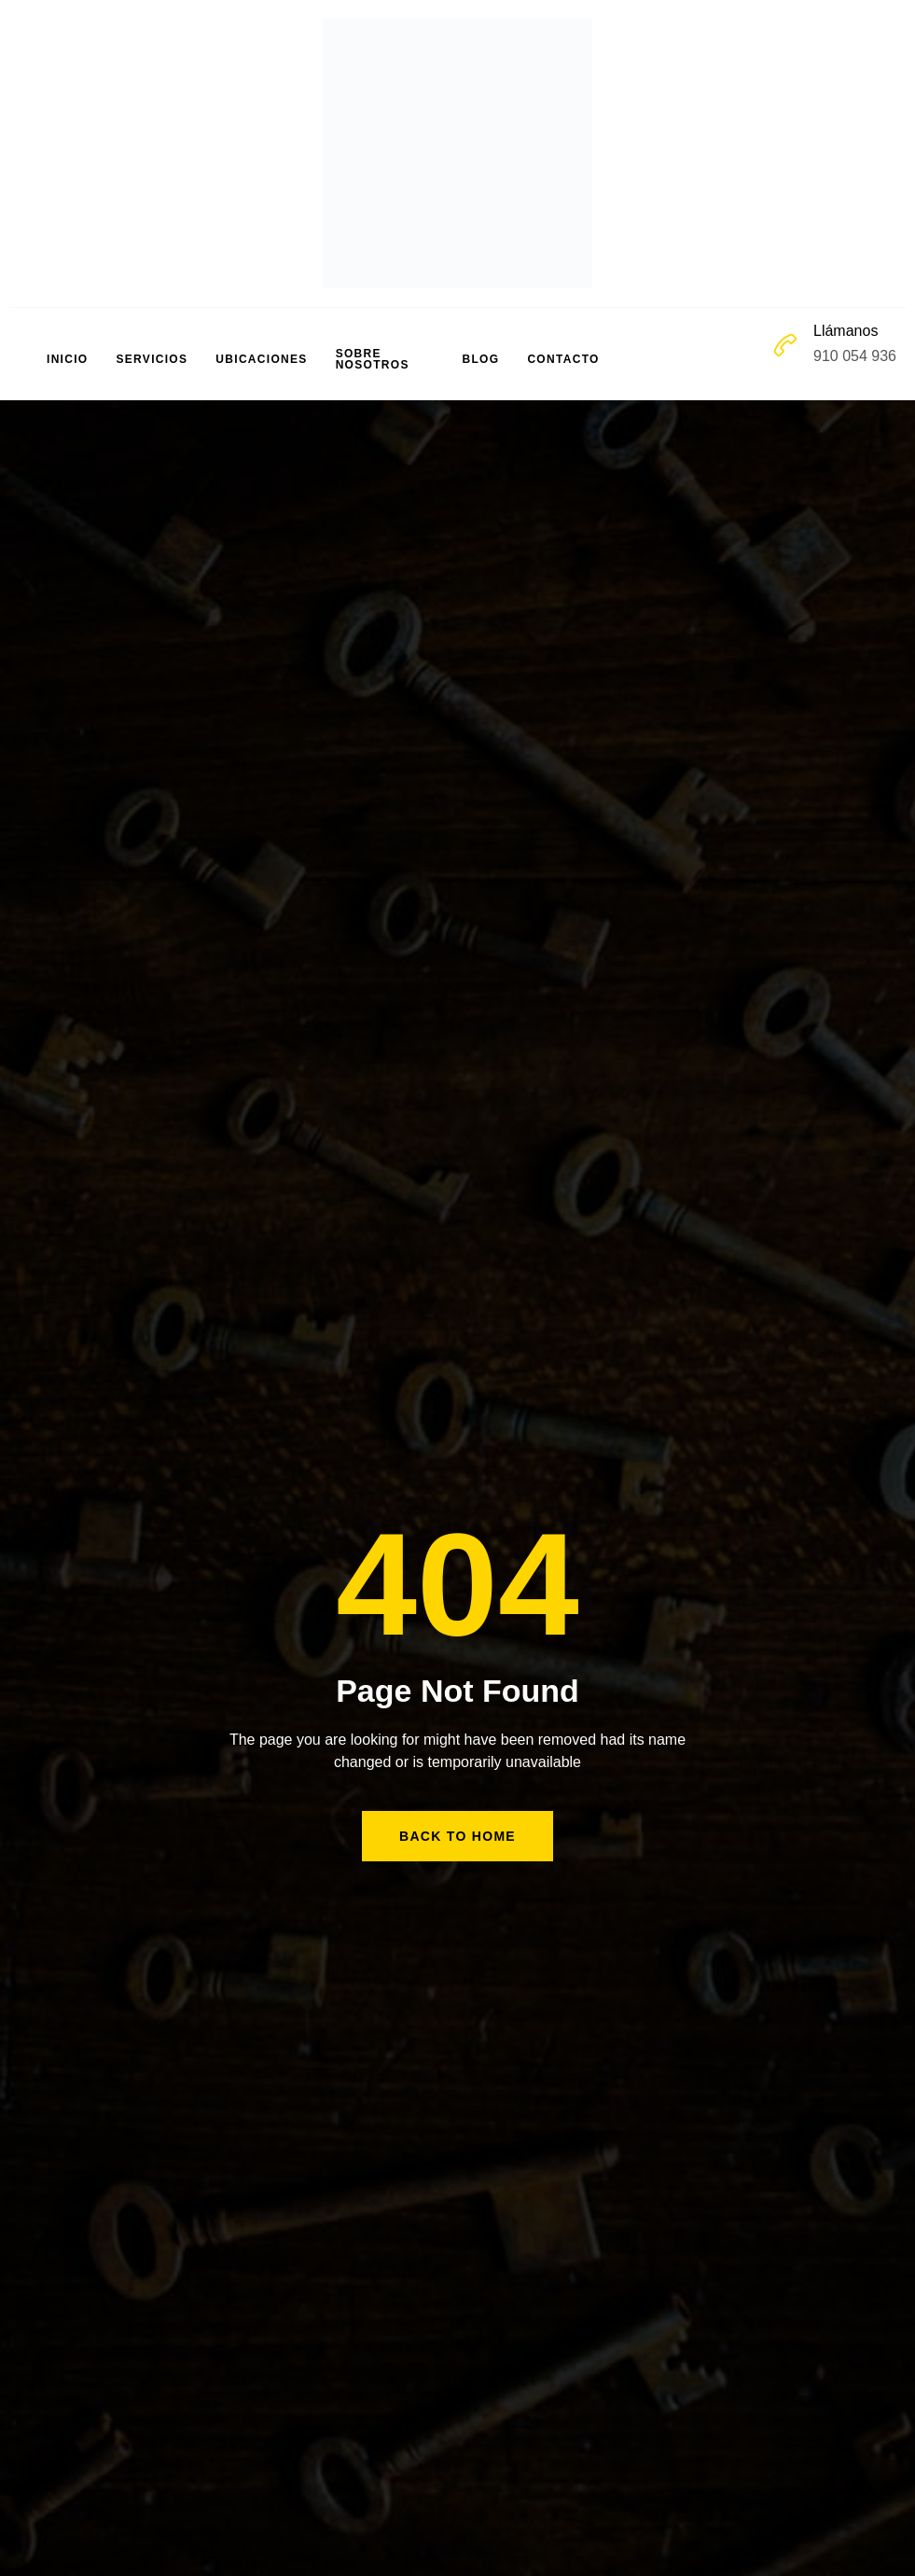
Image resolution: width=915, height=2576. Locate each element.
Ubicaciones (261, 359)
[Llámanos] (785, 345)
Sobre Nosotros (372, 359)
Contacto (563, 359)
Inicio (67, 359)
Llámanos (845, 331)
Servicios (151, 359)
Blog (481, 359)
